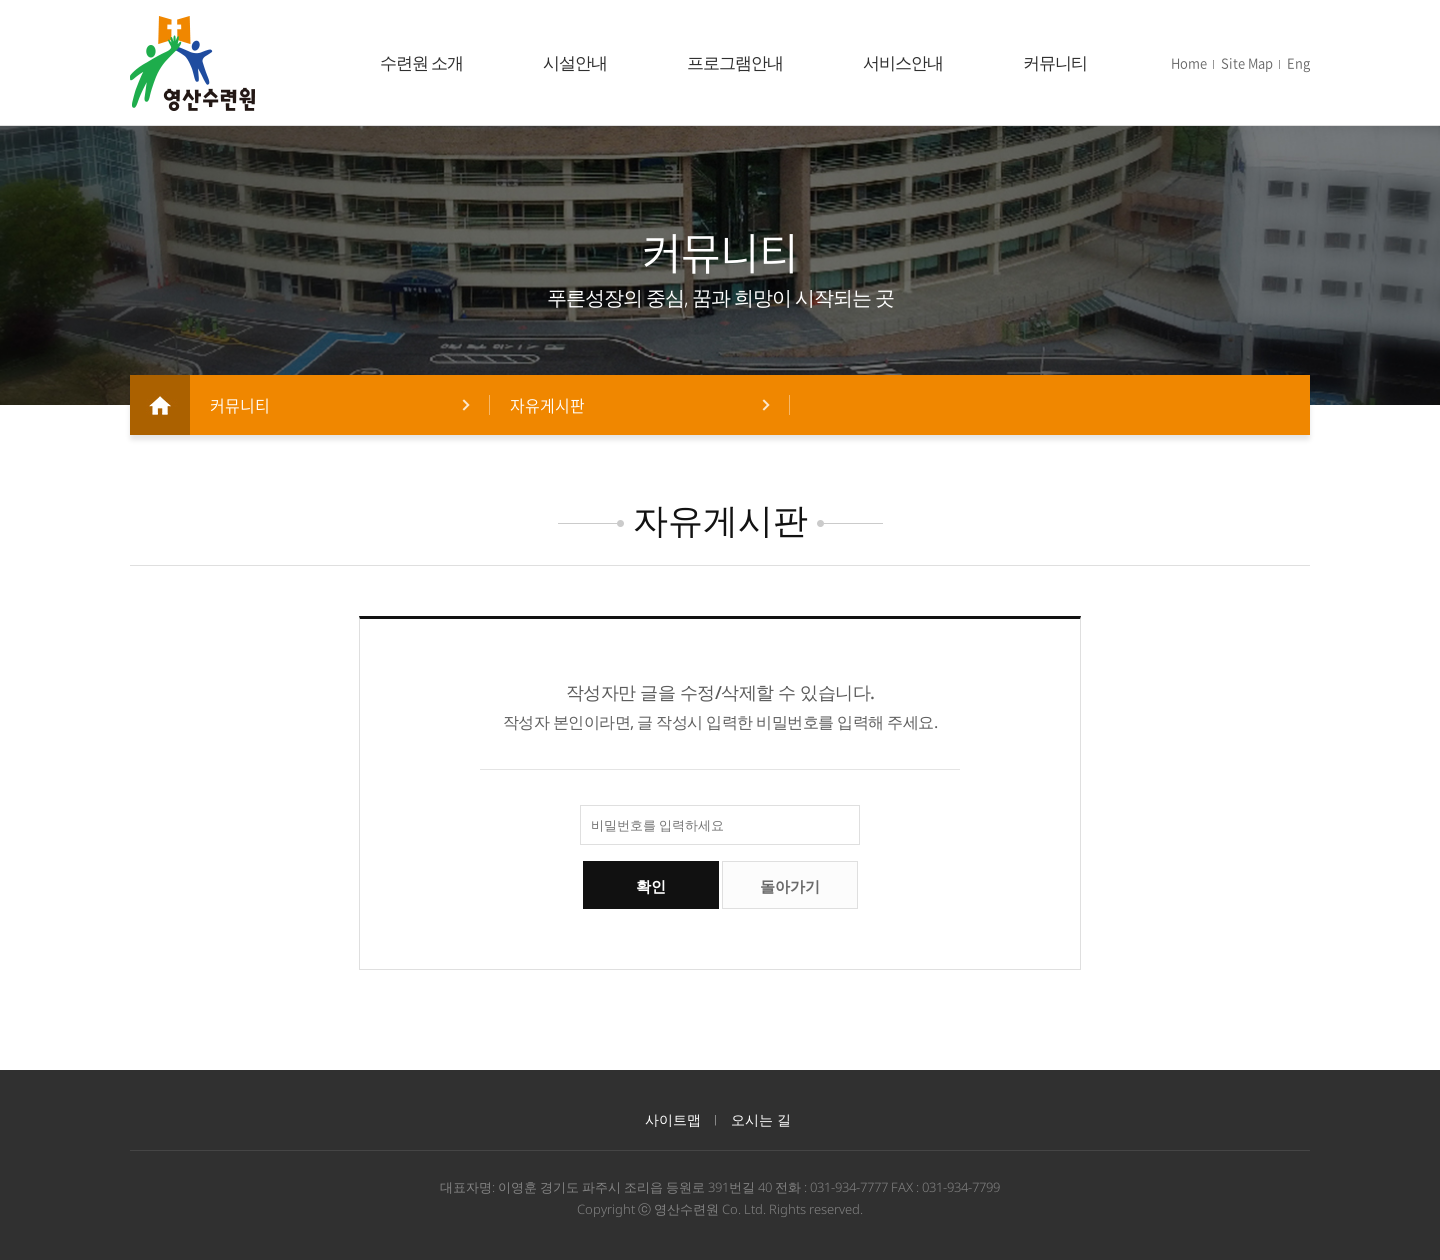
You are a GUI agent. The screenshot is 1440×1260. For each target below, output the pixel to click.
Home (1189, 62)
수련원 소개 (421, 62)
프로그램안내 (735, 62)
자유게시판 (547, 405)
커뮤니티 (1055, 62)
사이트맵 (673, 1119)
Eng (1298, 62)
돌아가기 (790, 886)
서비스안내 (903, 62)
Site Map (1247, 62)
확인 (651, 886)
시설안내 (575, 62)
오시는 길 (761, 1119)
